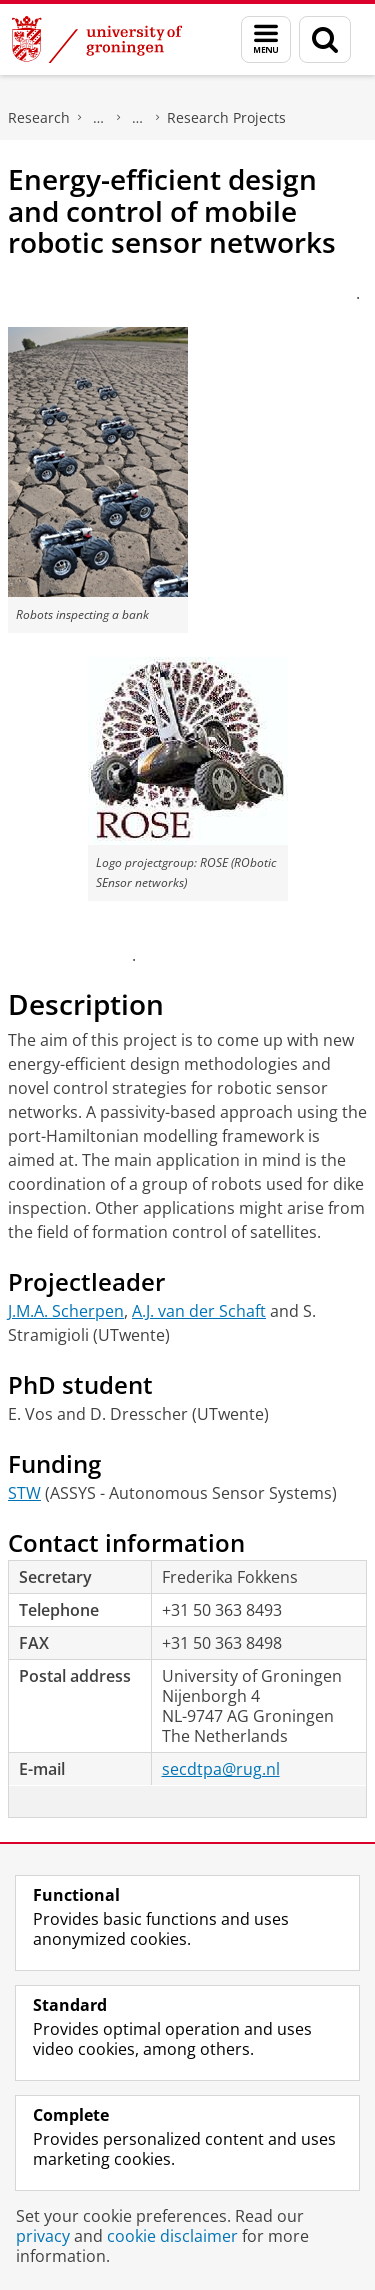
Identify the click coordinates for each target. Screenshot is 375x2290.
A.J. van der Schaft (199, 1311)
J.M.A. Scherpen (66, 1311)
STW (24, 1493)
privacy (43, 2236)
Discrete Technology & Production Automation (138, 118)
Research (39, 117)
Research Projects (226, 117)
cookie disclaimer (172, 2236)
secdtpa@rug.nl (221, 1769)
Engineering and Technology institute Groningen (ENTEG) (99, 118)
